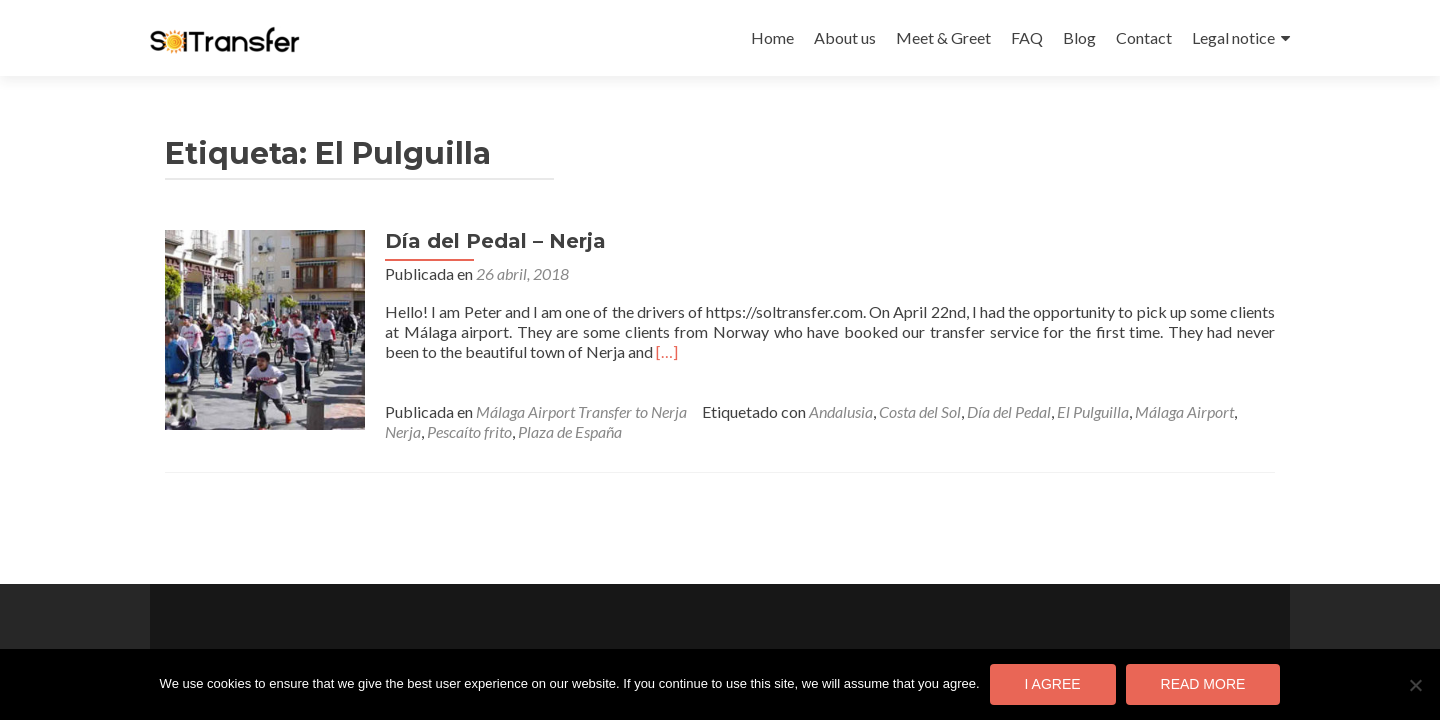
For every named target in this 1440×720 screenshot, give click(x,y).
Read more (1203, 684)
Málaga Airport (1184, 411)
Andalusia (841, 411)
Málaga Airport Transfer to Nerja (581, 411)
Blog (1079, 37)
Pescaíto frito (469, 431)
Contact (1144, 37)
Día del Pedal (1009, 411)
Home (772, 37)
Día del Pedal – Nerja (495, 241)
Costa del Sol (920, 411)
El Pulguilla (1093, 411)
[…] (667, 351)
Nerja (403, 431)
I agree (1053, 684)
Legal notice (1233, 37)
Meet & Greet (943, 37)
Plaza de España (570, 431)
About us (845, 37)
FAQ (1027, 37)
